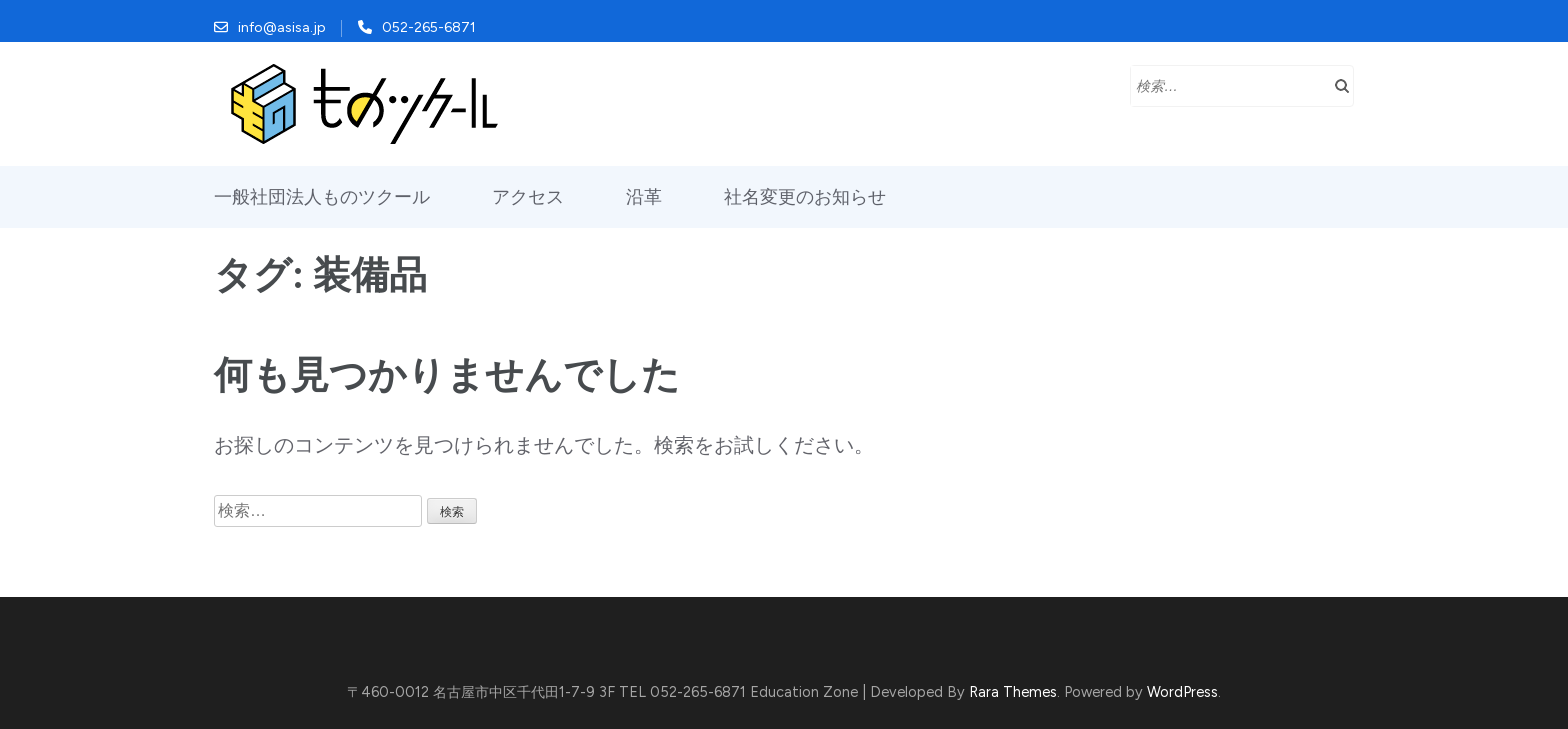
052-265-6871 (429, 27)
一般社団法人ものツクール (322, 197)
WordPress (1182, 692)
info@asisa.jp (282, 27)
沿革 (644, 197)
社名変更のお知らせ (805, 197)
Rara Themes (1013, 692)
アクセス (528, 197)
